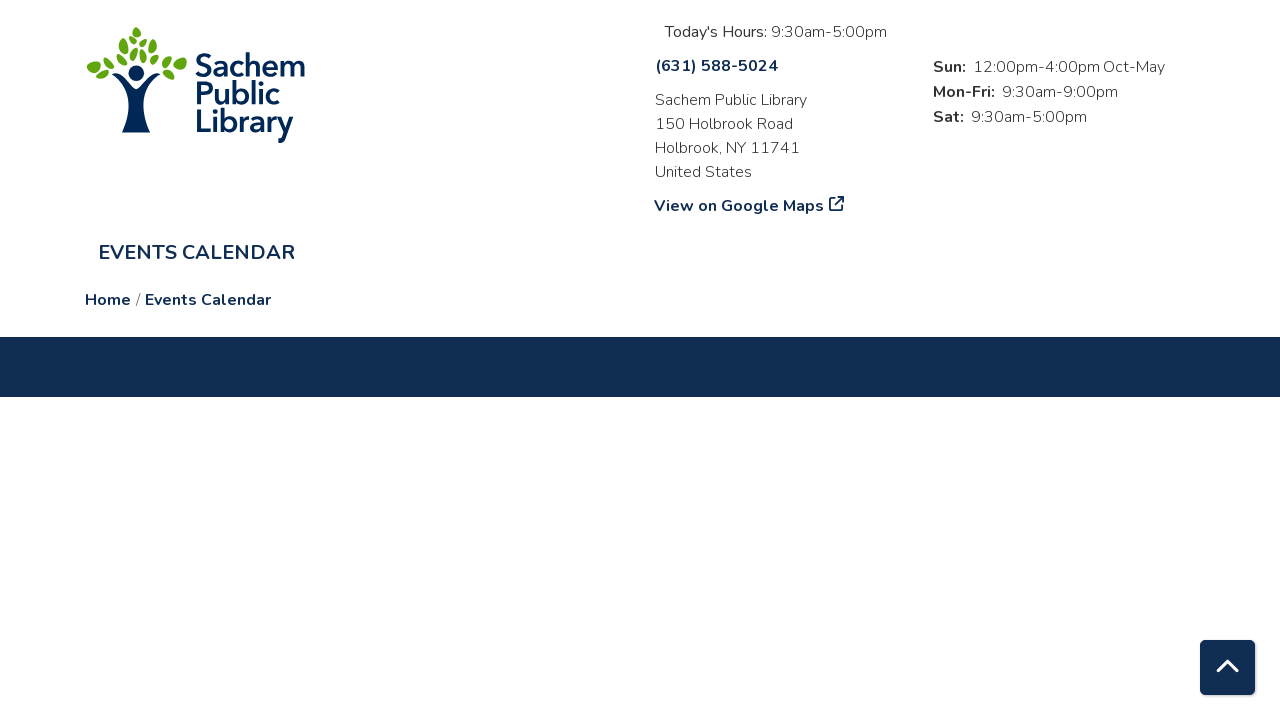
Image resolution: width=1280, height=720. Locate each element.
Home (108, 300)
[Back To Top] (1227, 667)
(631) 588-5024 (716, 66)
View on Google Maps (739, 206)
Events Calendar (196, 252)
